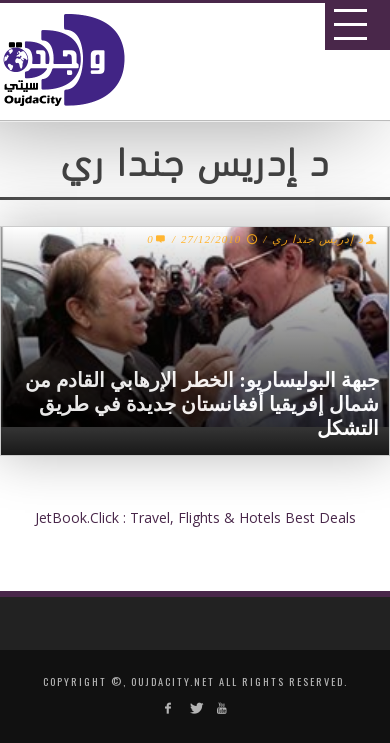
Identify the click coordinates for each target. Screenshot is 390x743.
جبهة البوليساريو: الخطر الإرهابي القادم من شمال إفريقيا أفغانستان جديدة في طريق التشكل (202, 404)
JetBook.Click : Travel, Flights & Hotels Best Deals (195, 517)
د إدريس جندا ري (317, 239)
